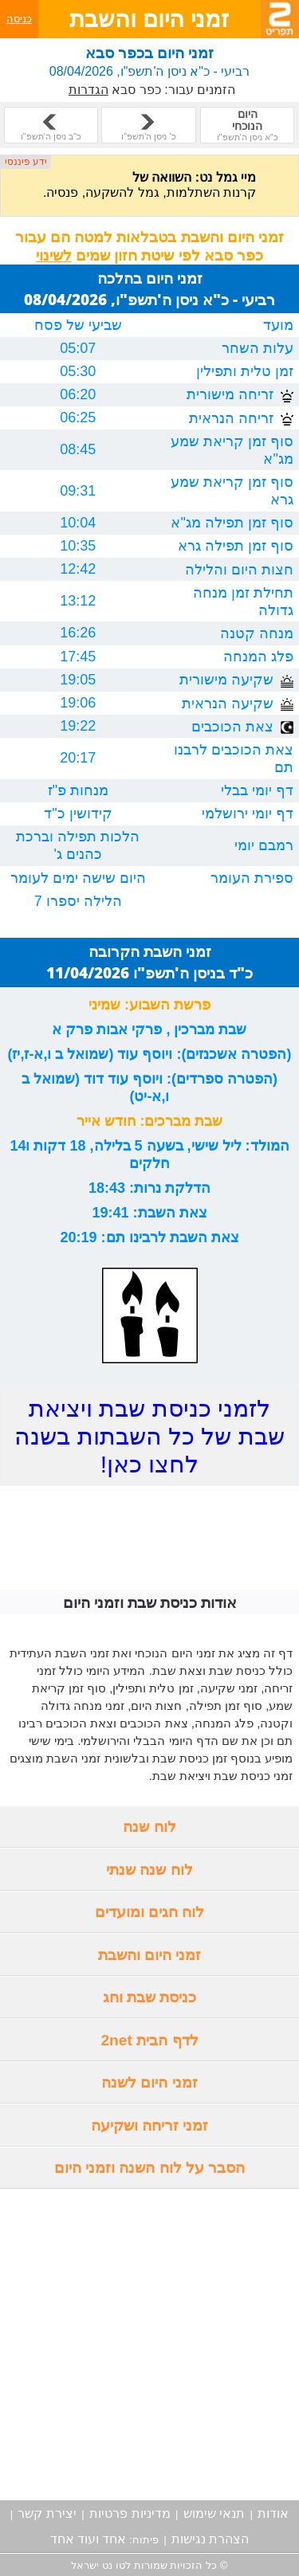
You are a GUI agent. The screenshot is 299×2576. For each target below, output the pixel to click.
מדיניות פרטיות (129, 2513)
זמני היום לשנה (149, 2082)
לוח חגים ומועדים (150, 1912)
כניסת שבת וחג (150, 1997)
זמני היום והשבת (150, 1955)
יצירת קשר (47, 2513)
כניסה (19, 19)
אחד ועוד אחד (88, 2539)
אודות (273, 2513)
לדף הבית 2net (149, 2040)
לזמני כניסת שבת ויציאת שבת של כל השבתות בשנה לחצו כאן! (149, 1436)
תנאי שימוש (214, 2513)
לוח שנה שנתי (149, 1869)
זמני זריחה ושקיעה (150, 2125)
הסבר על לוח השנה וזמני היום (150, 2167)
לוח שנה (149, 1826)
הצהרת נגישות (210, 2539)
